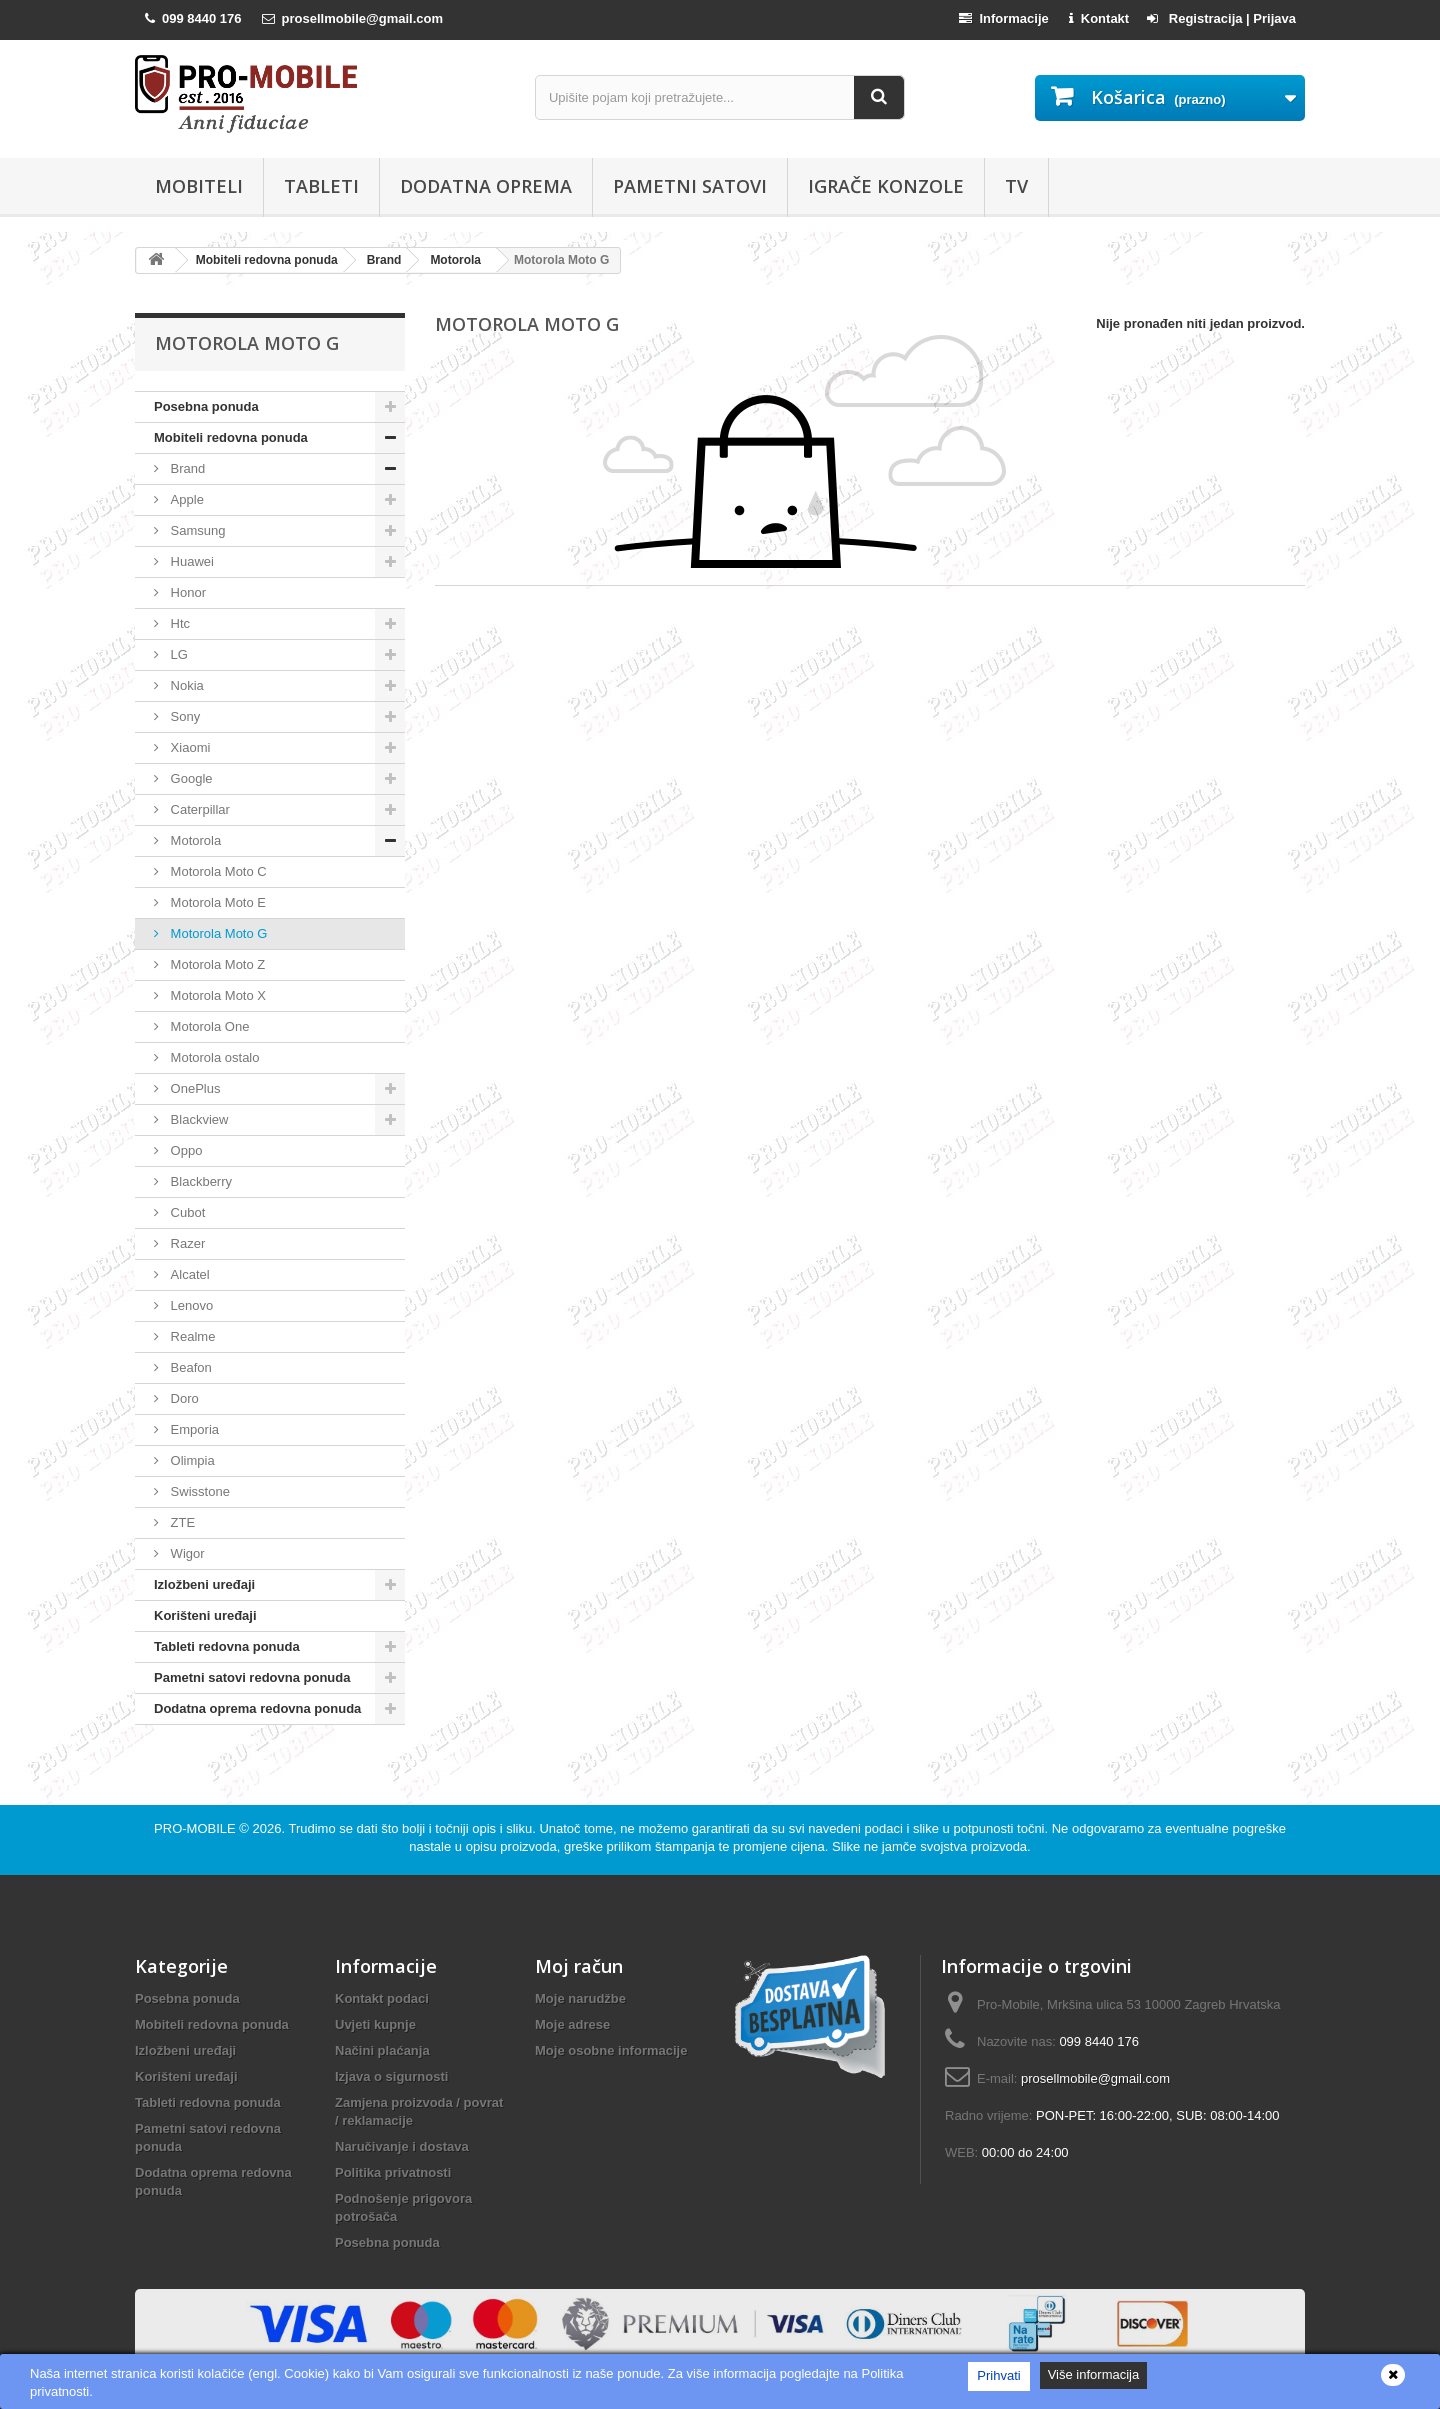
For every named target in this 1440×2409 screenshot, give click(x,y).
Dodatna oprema (486, 186)
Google (190, 778)
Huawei (190, 561)
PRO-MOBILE (196, 1828)
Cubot (186, 1212)
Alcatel (188, 1274)
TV (1016, 186)
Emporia (193, 1429)
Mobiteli (199, 186)
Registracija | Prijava (1221, 18)
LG (177, 654)
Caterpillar (198, 809)
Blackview (197, 1119)
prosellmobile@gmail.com (1095, 2078)
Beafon (189, 1367)
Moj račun (579, 1966)
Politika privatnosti (393, 2172)
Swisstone (198, 1491)
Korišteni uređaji (205, 1615)
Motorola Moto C (217, 871)
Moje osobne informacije (611, 2050)
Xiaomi (188, 747)
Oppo (184, 1150)
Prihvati (998, 2375)
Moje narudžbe (580, 1998)
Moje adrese (572, 2024)
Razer (186, 1243)
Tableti (321, 186)
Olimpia (191, 1460)
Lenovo (190, 1305)
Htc (178, 623)
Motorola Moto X (216, 995)
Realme (191, 1336)
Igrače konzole (886, 186)
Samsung (196, 530)
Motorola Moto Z (216, 964)
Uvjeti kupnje (375, 2024)
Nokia (185, 685)
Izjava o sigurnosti (391, 2076)
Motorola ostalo (213, 1057)
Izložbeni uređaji (204, 1584)
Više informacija (1094, 2374)
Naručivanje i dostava (402, 2146)
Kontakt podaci (382, 1998)
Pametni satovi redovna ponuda (252, 1677)
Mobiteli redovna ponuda (231, 437)
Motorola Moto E (216, 902)
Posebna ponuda (206, 406)
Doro (183, 1398)
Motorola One (208, 1026)
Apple (185, 499)
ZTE (181, 1522)
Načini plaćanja (382, 2050)
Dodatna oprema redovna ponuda (257, 1708)
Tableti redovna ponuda (227, 1646)
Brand (186, 468)
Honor (186, 592)
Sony (183, 716)
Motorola (194, 840)
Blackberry (199, 1181)
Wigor (186, 1553)
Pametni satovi (690, 186)
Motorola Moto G (217, 933)
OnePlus (193, 1088)
